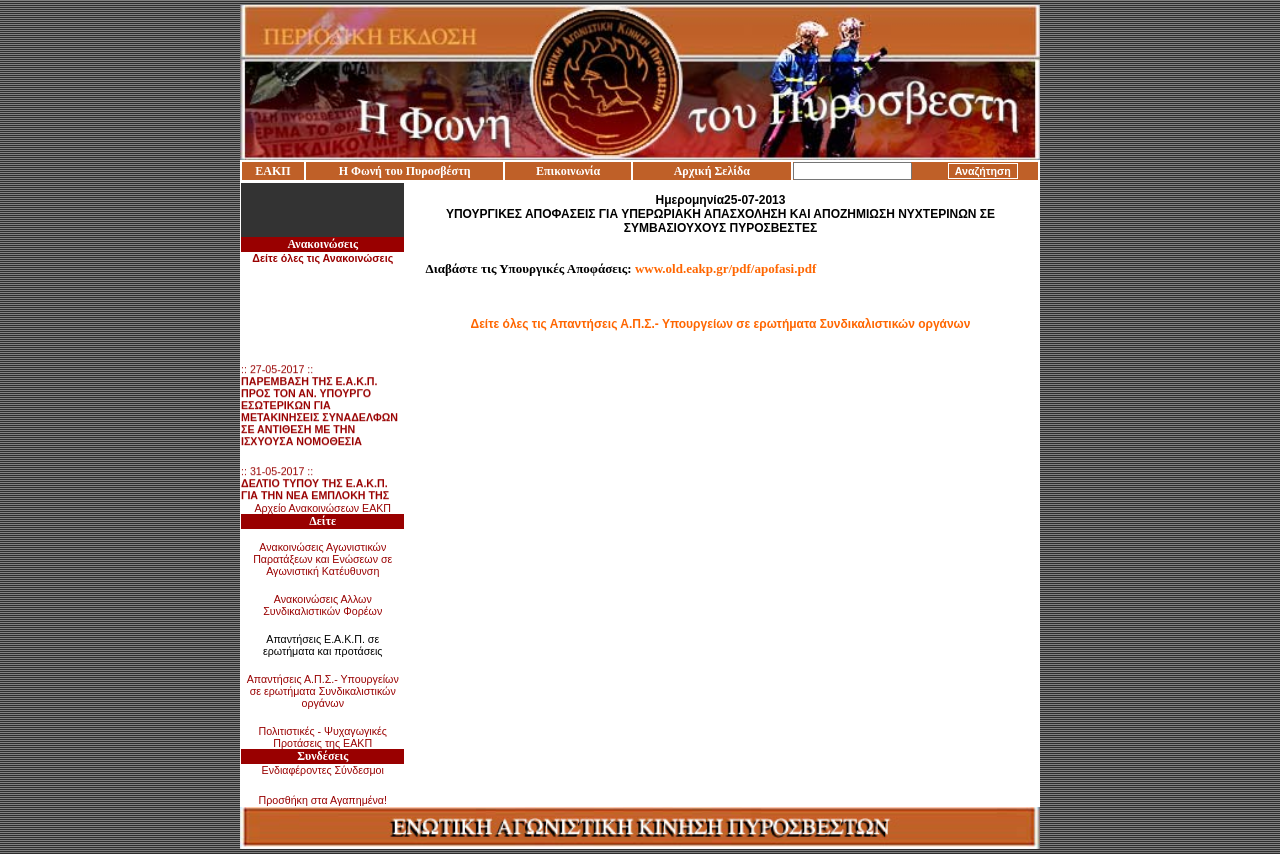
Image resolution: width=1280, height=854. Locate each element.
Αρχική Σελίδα (712, 171)
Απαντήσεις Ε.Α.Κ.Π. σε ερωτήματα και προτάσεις (323, 645)
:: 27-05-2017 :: (319, 408)
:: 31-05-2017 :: (317, 498)
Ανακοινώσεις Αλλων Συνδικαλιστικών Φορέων (322, 605)
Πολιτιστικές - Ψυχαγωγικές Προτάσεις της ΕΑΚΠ (323, 737)
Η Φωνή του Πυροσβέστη (405, 171)
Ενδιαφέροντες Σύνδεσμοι (323, 770)
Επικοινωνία (568, 171)
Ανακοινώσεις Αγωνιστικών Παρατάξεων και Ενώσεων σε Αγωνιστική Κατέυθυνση (322, 559)
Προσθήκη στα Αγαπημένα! (322, 800)
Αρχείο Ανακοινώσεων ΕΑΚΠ (322, 508)
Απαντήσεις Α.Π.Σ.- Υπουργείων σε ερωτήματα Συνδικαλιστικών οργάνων (323, 691)
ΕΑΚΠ (272, 171)
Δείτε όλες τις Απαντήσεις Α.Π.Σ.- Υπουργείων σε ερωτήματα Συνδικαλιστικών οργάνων (721, 324)
